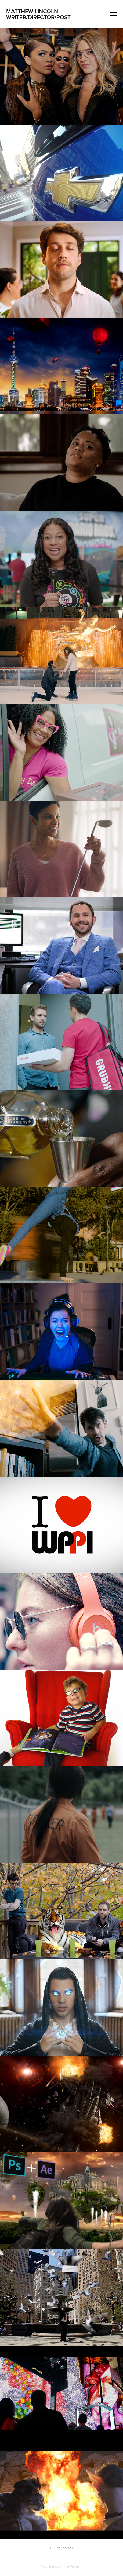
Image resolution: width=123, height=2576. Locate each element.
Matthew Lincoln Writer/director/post (39, 14)
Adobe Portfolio (70, 2566)
